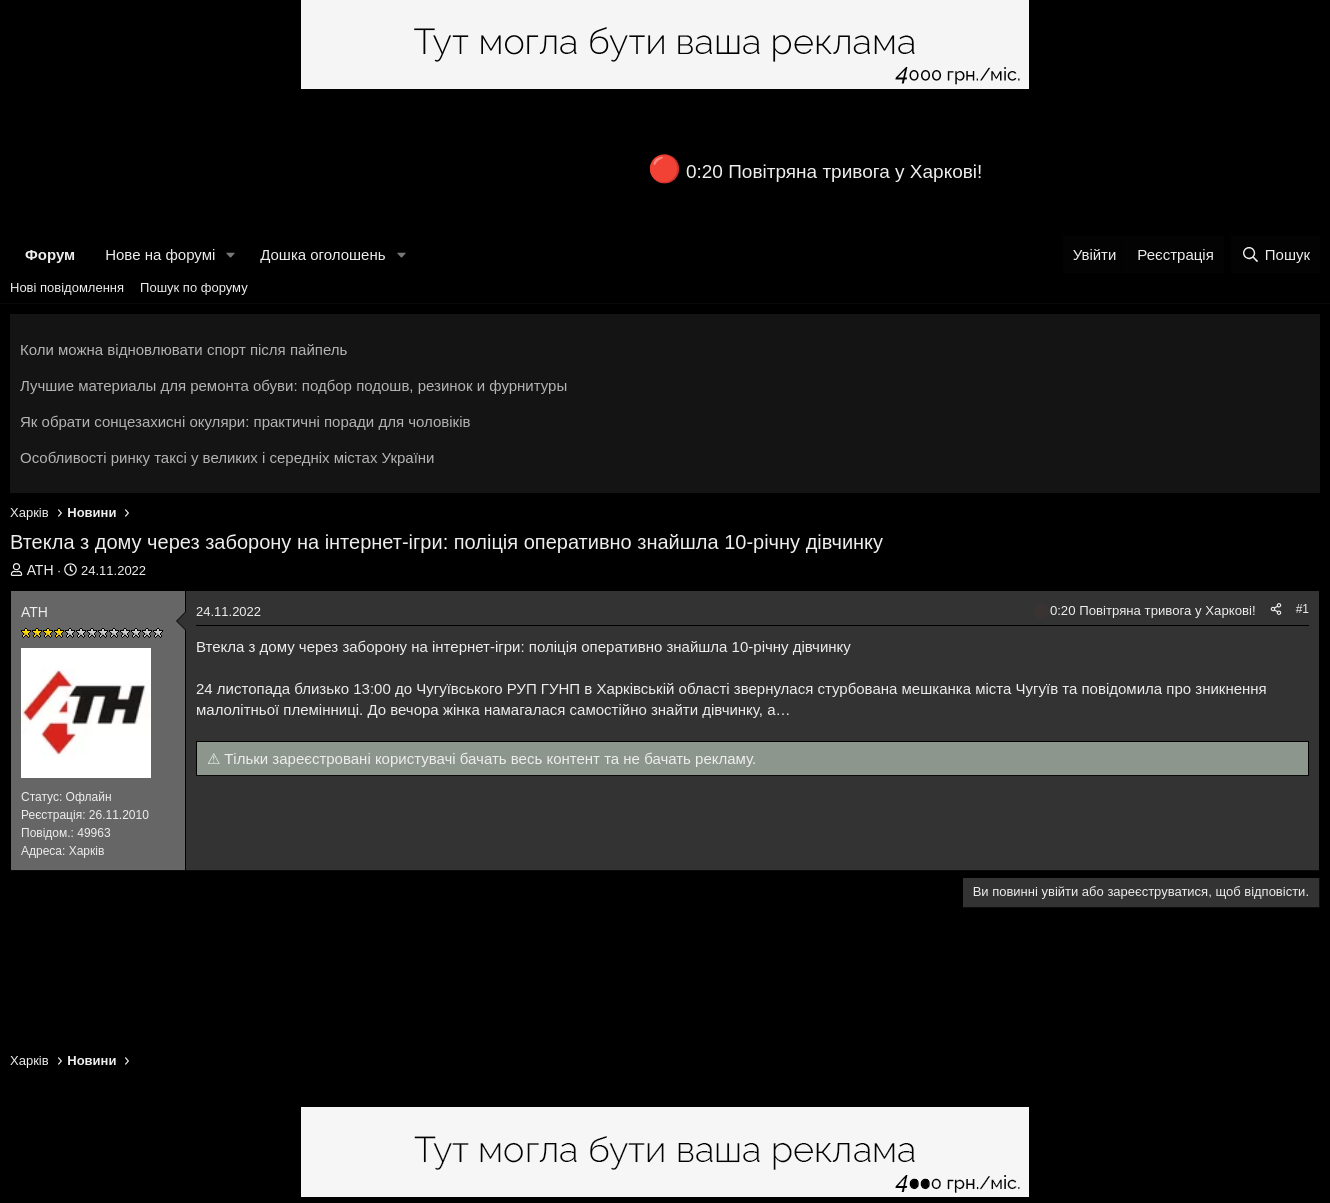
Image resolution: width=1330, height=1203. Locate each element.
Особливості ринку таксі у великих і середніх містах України (227, 457)
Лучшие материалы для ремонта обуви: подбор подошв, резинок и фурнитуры (293, 385)
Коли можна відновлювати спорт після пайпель (183, 349)
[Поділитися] (1276, 609)
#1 (1302, 609)
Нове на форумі (160, 254)
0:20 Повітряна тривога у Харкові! (834, 171)
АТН (40, 570)
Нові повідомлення (67, 287)
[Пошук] (1275, 254)
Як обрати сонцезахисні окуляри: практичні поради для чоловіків (245, 421)
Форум (50, 254)
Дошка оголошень (322, 254)
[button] (231, 254)
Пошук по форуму (194, 287)
